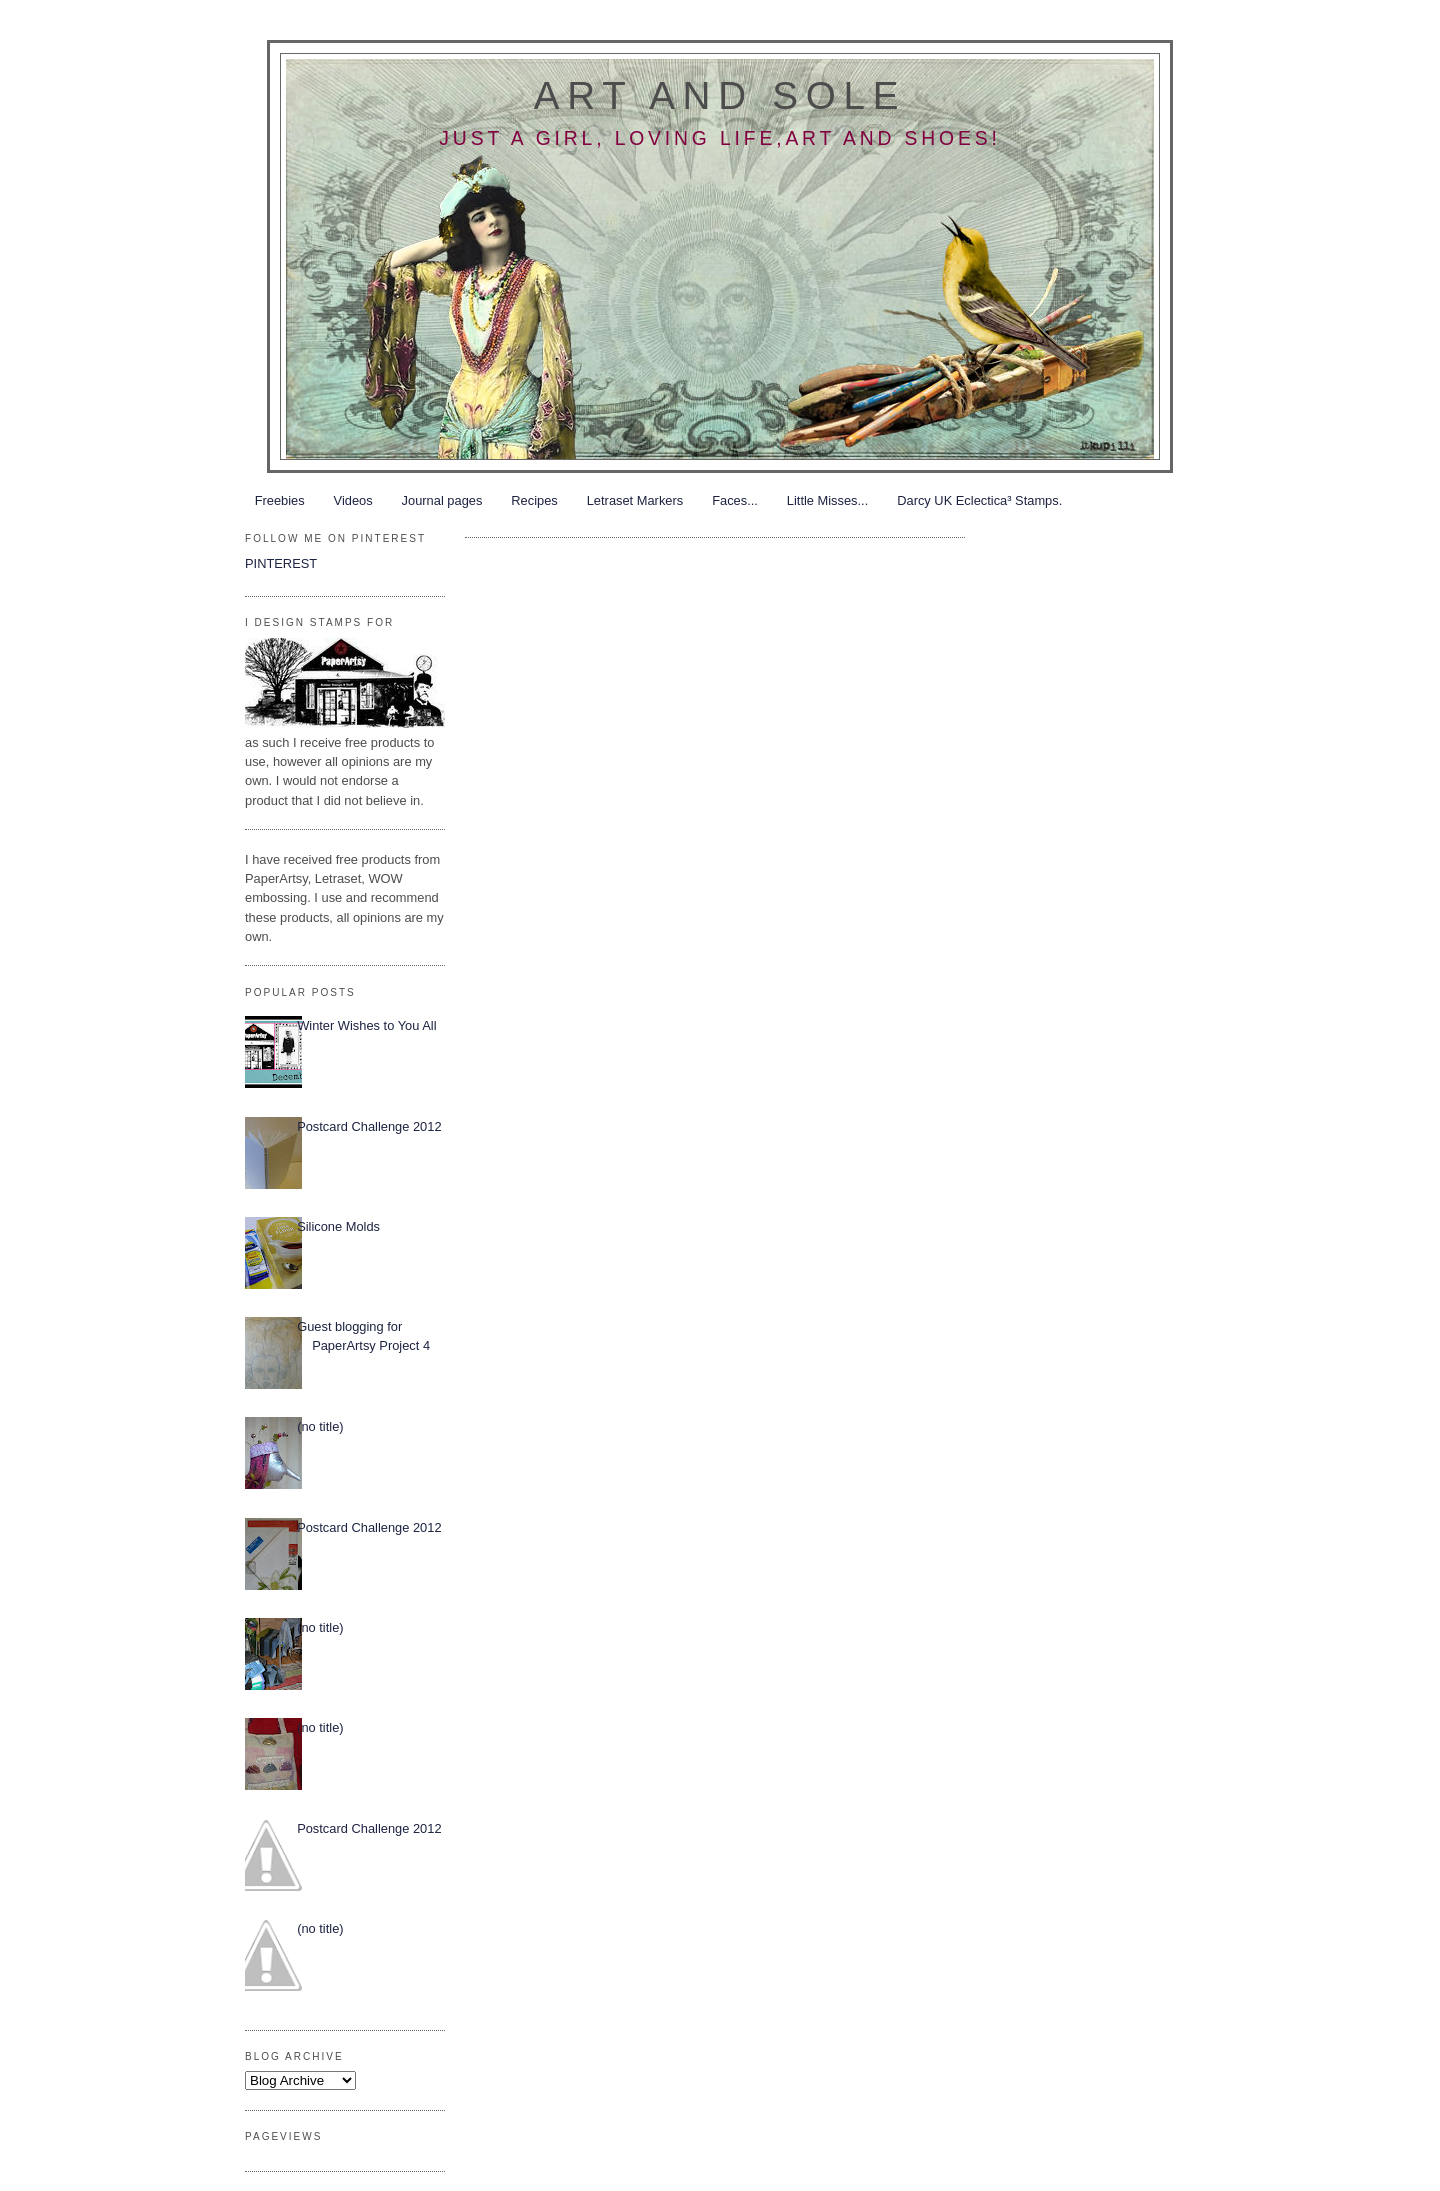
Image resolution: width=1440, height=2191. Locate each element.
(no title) (320, 1426)
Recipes (534, 500)
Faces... (735, 500)
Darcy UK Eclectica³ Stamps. (979, 500)
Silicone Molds (338, 1226)
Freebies (280, 500)
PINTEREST (281, 563)
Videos (353, 500)
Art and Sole (720, 95)
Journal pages (442, 500)
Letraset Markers (635, 500)
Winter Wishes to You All (366, 1025)
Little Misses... (827, 500)
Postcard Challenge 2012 (369, 1126)
